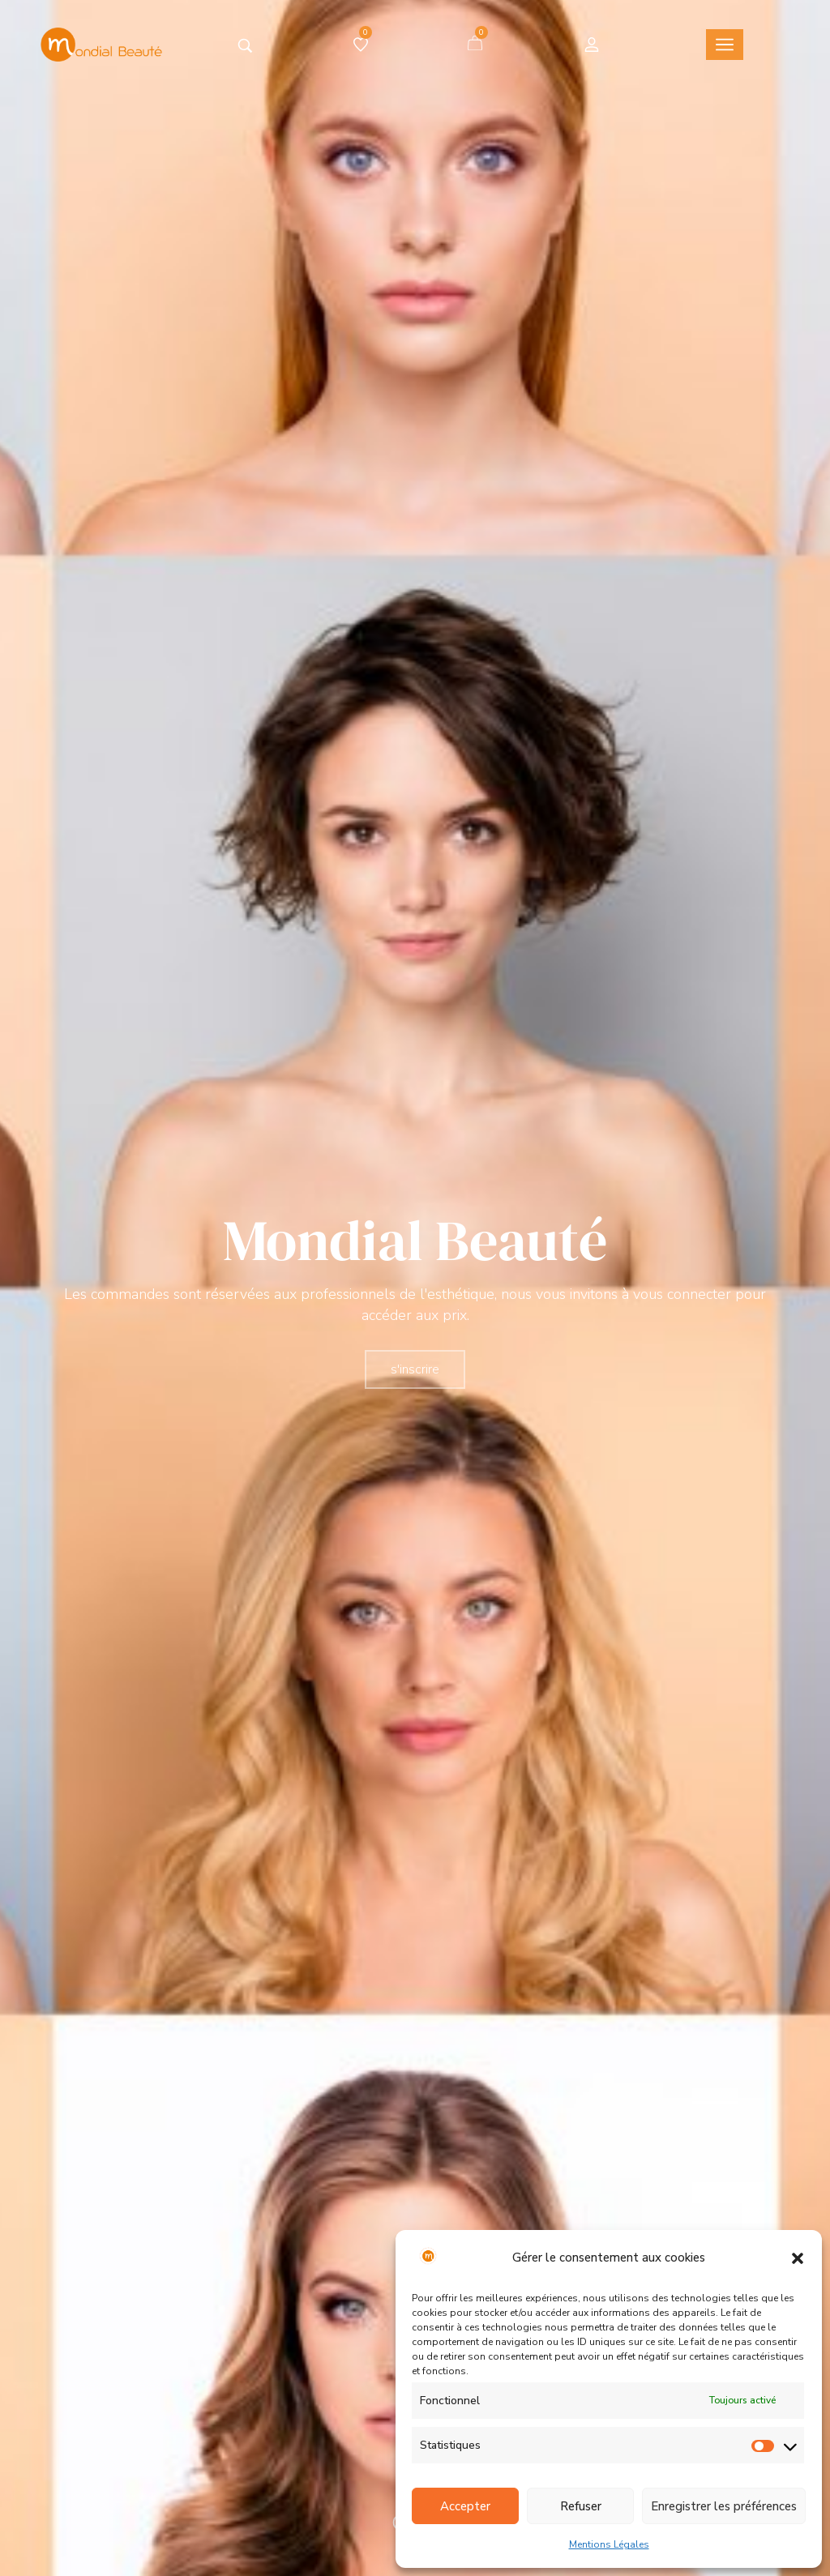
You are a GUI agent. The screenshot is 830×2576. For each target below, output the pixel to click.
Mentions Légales (609, 2544)
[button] (797, 2258)
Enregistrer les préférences (724, 2506)
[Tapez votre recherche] (245, 45)
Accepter (465, 2506)
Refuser (580, 2506)
